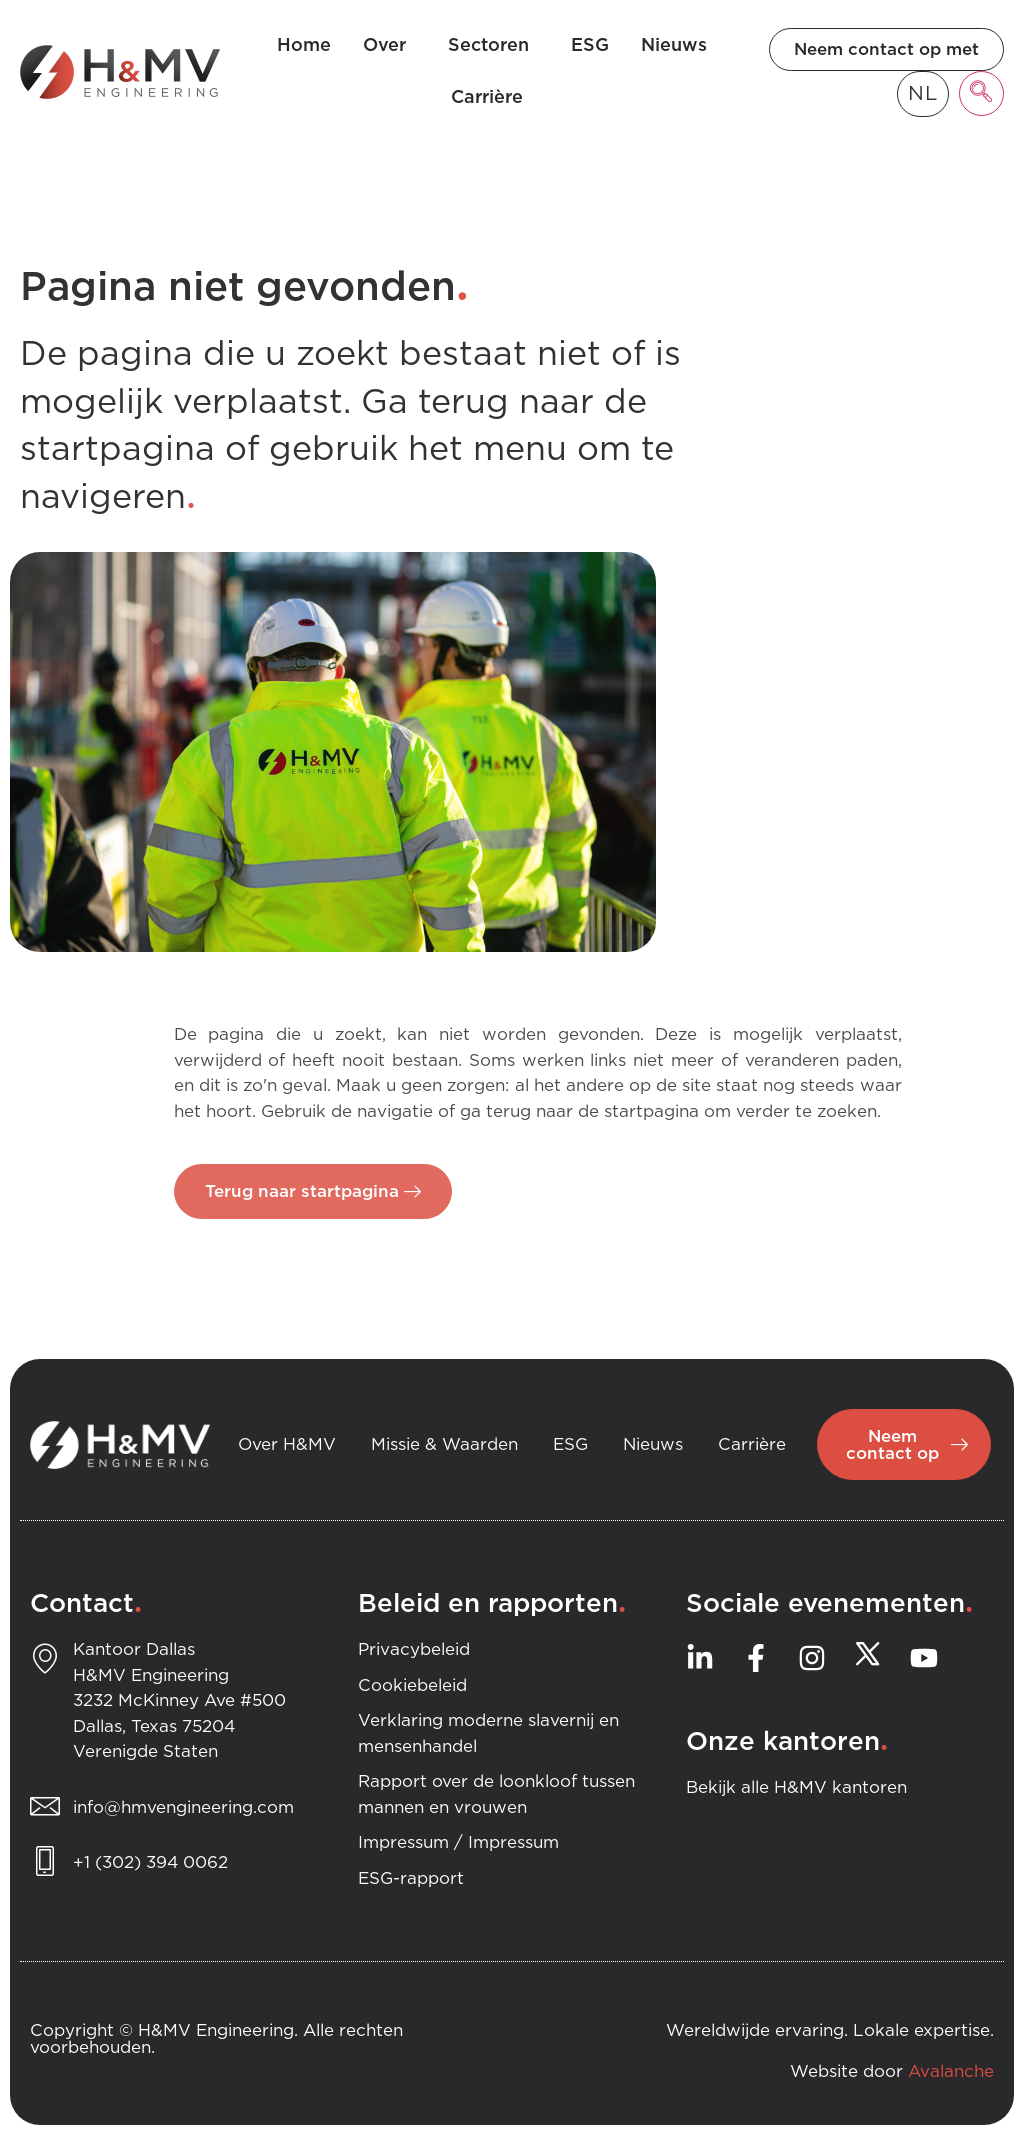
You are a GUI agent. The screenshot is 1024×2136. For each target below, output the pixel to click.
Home (304, 46)
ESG (590, 46)
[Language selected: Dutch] (923, 94)
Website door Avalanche (132, 2065)
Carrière (492, 98)
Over (389, 46)
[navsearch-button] (981, 93)
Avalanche (951, 2072)
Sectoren (493, 46)
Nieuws (674, 46)
